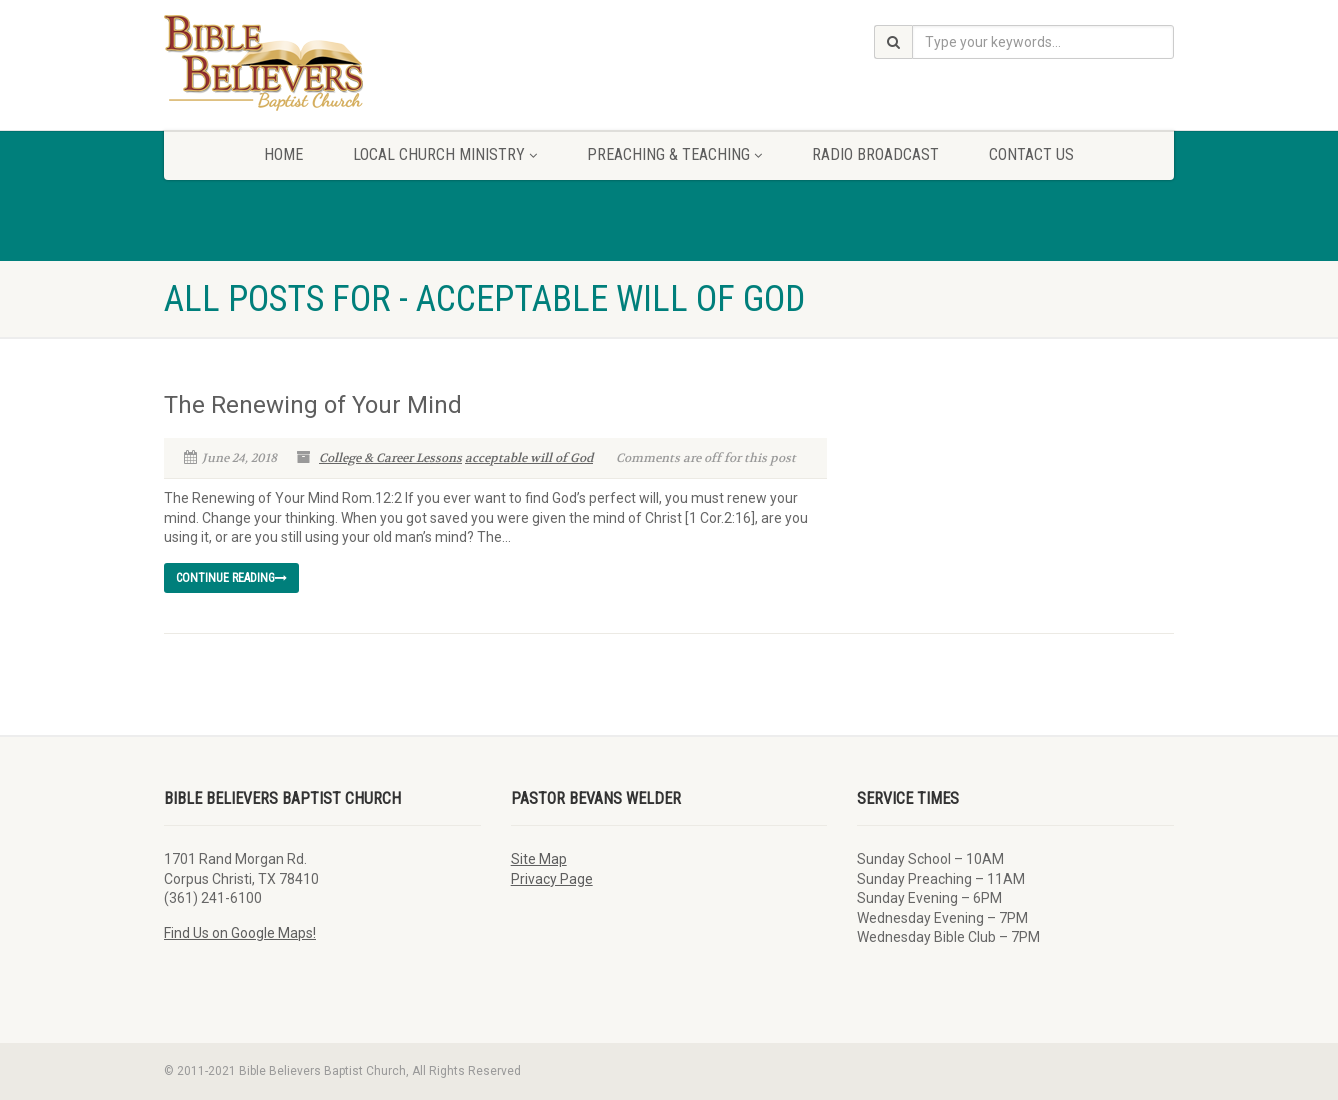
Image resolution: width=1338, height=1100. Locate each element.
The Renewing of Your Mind (313, 405)
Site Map (539, 859)
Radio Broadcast (875, 154)
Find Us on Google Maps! (240, 933)
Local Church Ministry (445, 154)
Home (283, 154)
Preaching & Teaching (674, 154)
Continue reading (231, 578)
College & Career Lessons (390, 458)
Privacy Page (552, 879)
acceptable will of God (529, 458)
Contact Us (1031, 154)
